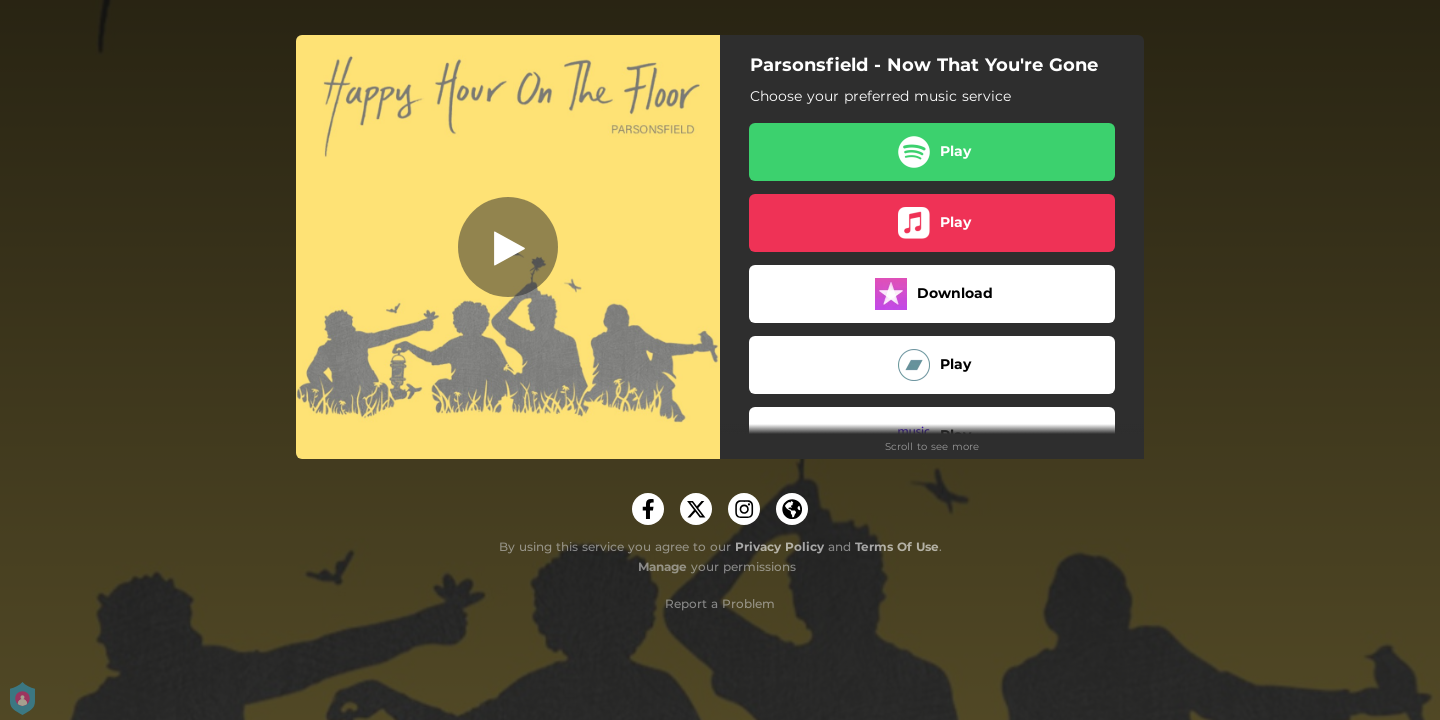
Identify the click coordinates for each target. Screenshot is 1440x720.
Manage (662, 566)
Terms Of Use (897, 546)
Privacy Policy (779, 546)
